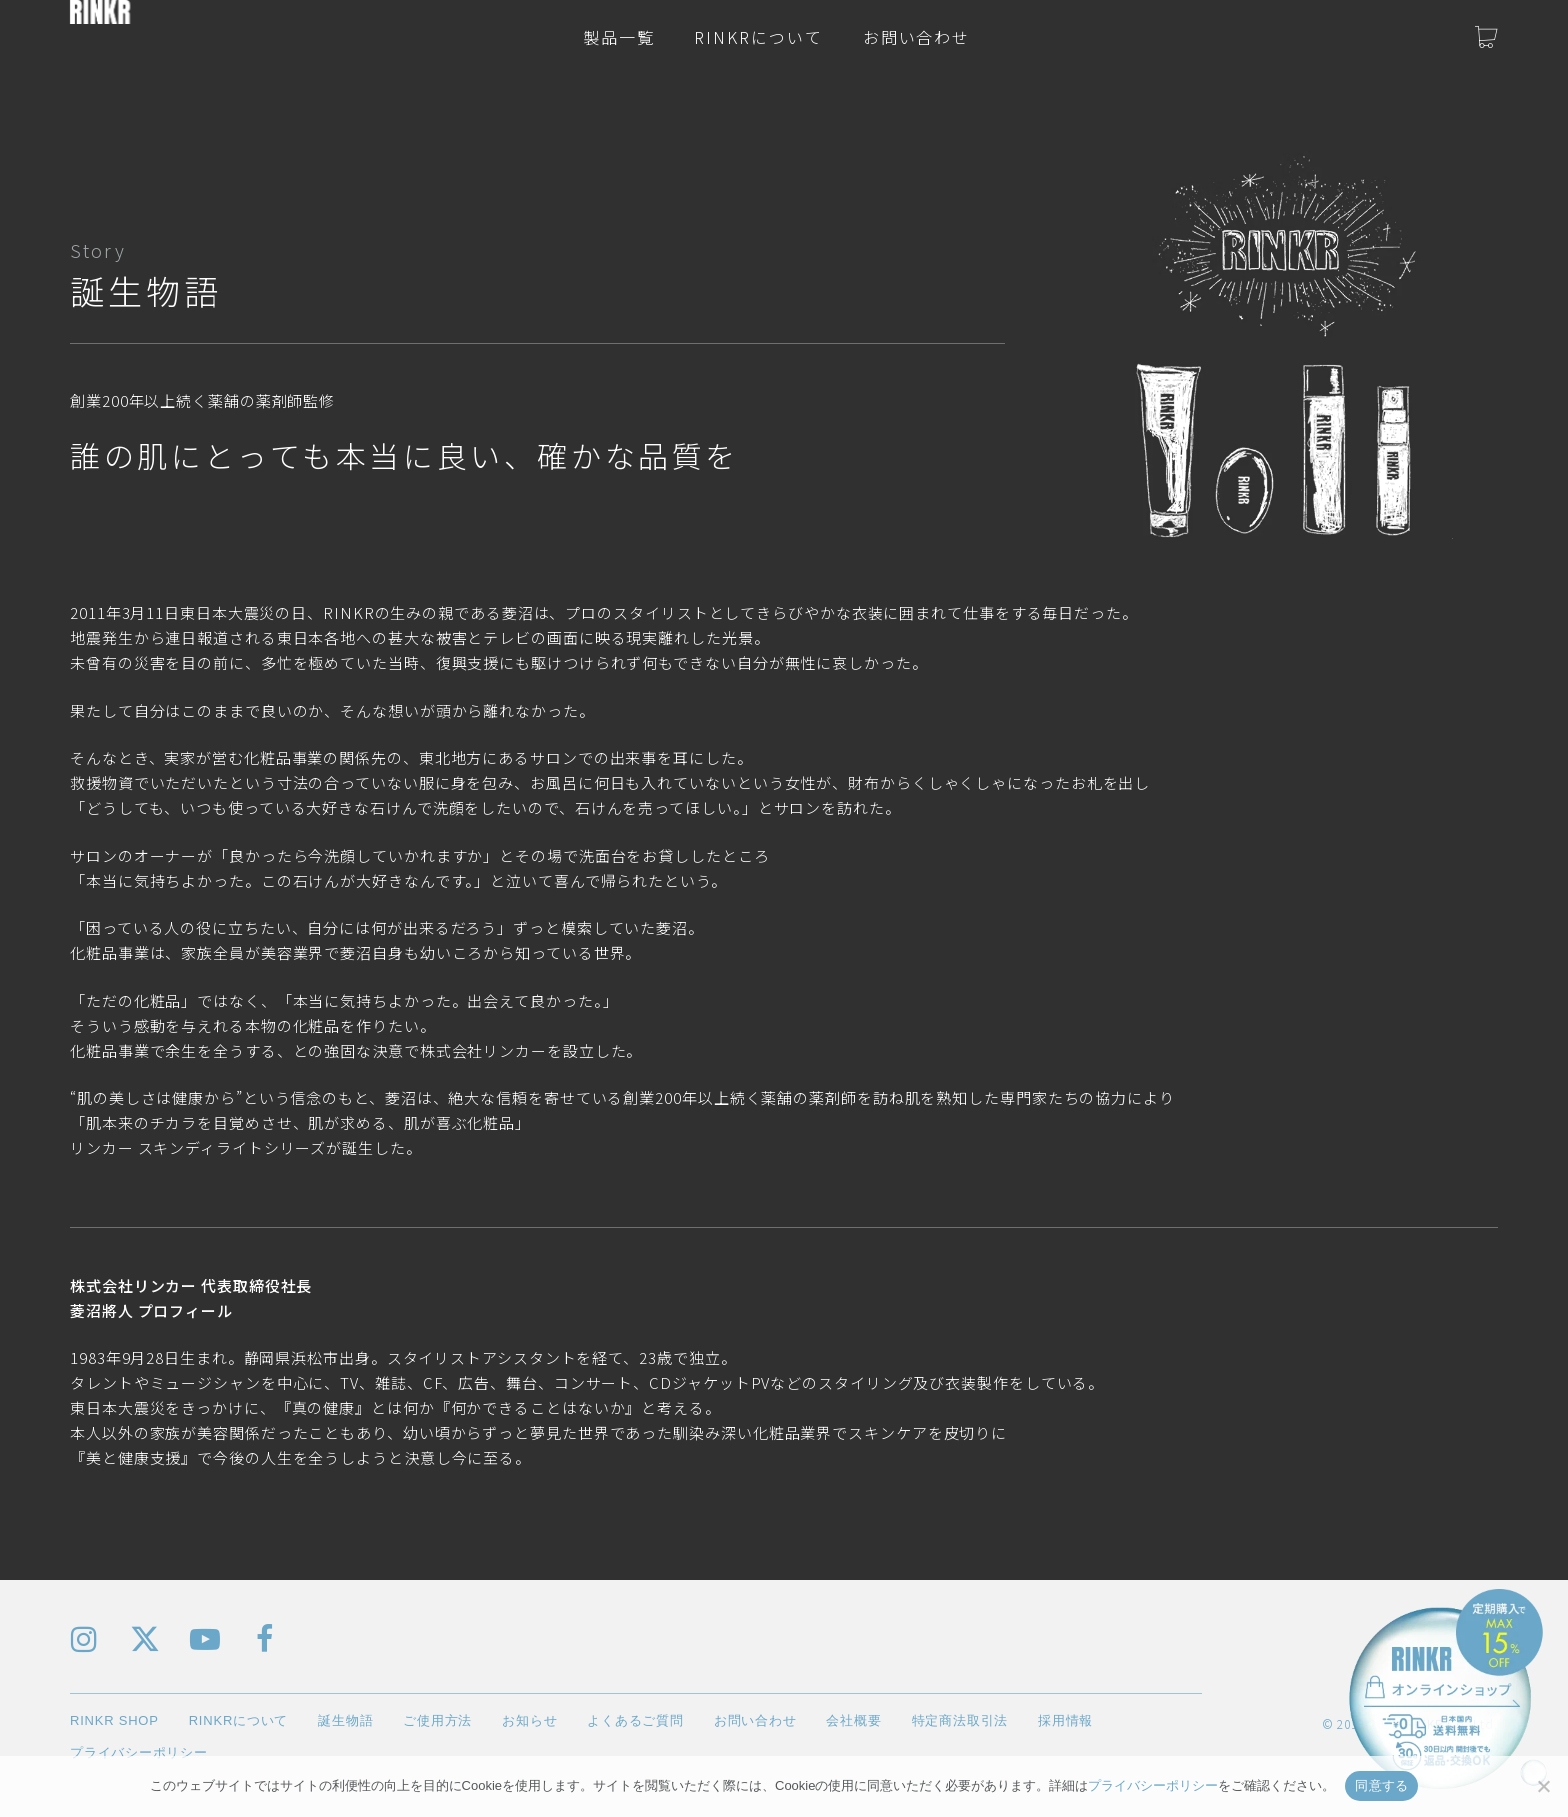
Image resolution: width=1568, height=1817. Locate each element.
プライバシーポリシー (1153, 1785)
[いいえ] (1543, 1786)
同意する (1381, 1785)
